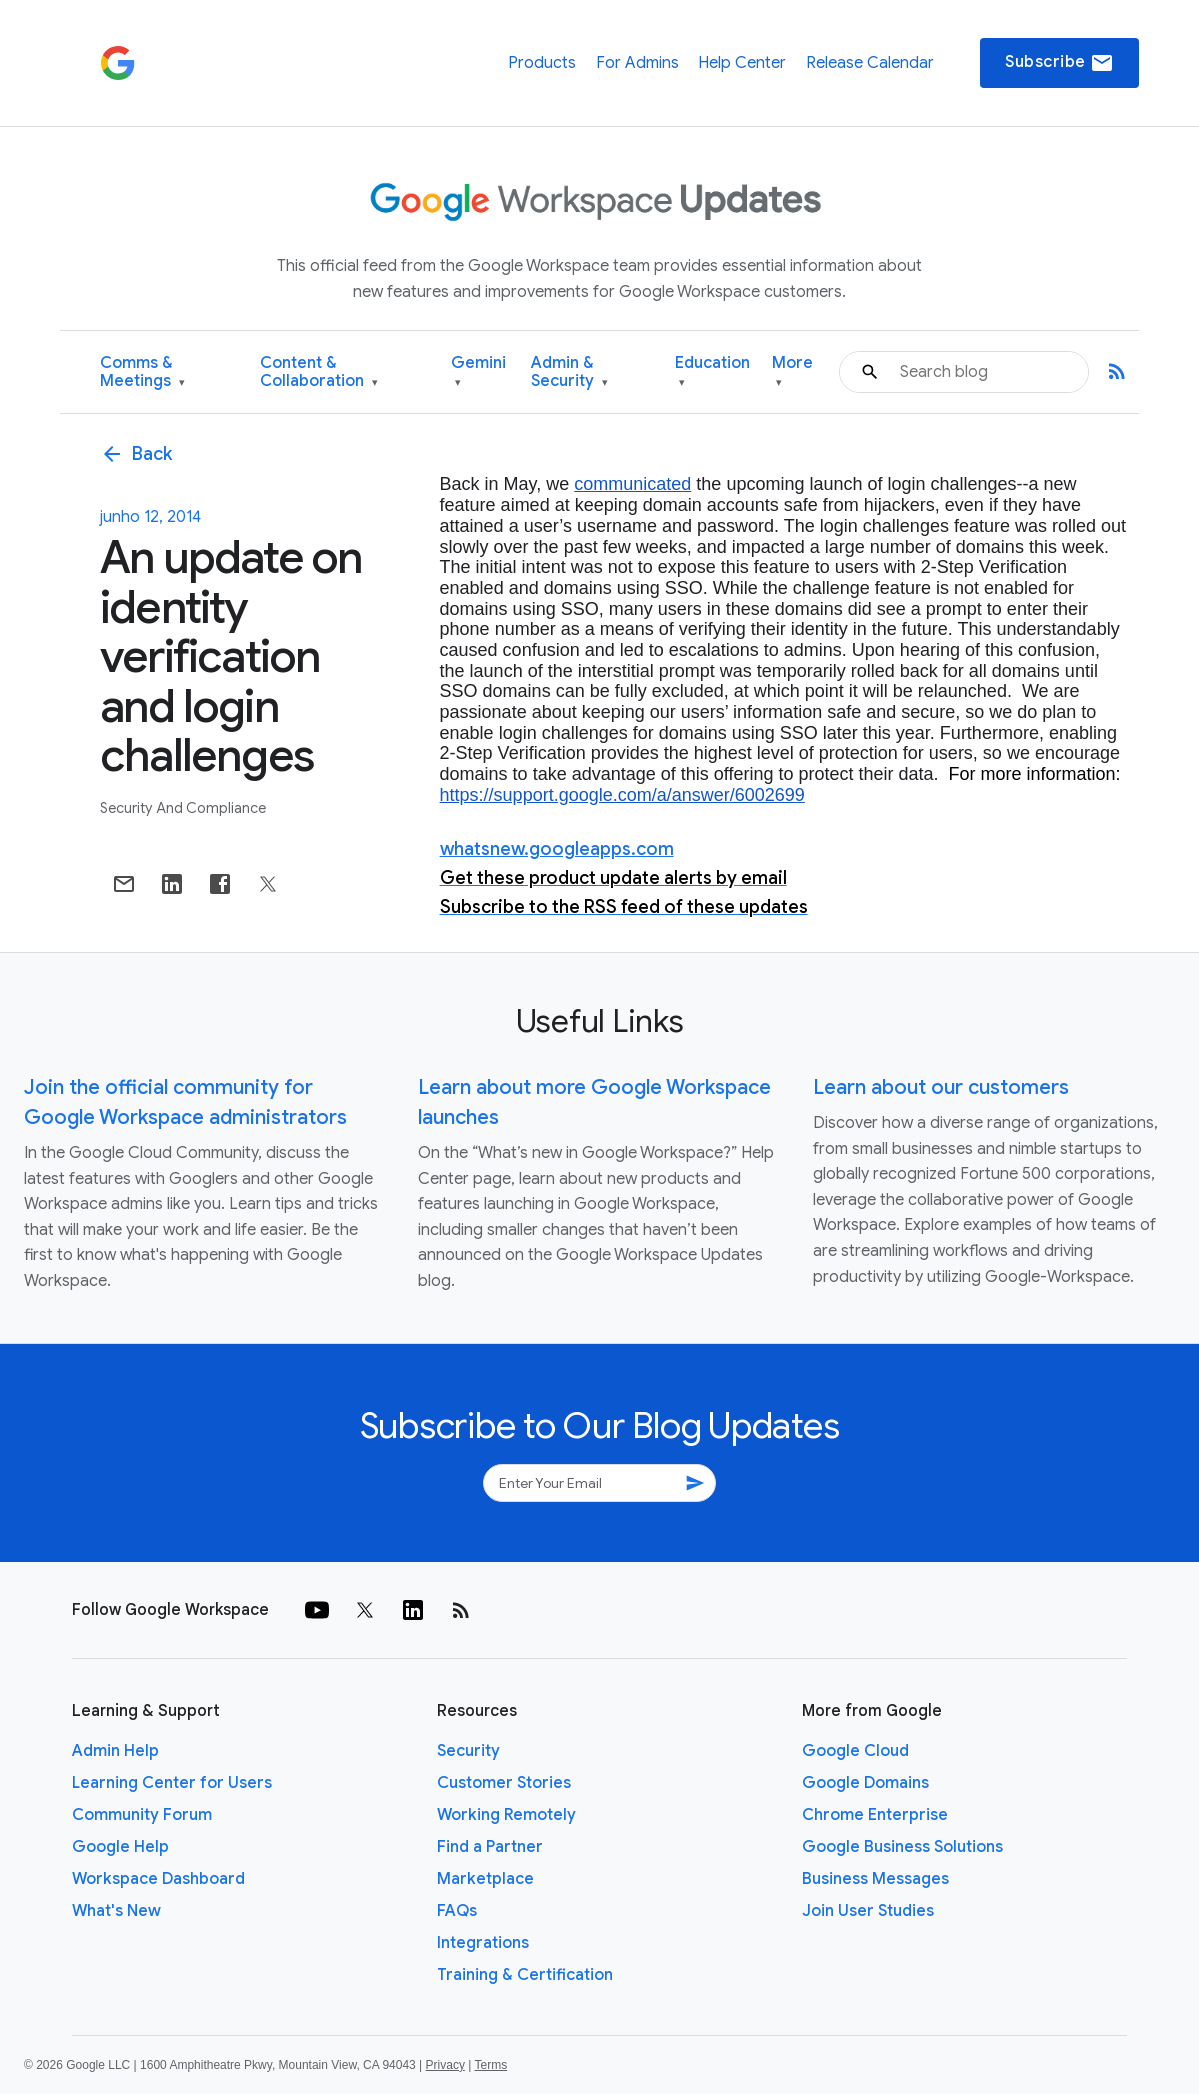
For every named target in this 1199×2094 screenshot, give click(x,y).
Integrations (483, 1943)
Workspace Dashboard (158, 1879)
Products (542, 63)
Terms (490, 2065)
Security (468, 1751)
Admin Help (115, 1751)
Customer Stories (504, 1783)
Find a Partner (490, 1847)
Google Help (120, 1847)
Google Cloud (855, 1751)
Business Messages (875, 1879)
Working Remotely (506, 1815)
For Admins (637, 63)
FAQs (457, 1911)
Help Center (742, 63)
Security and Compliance (183, 808)
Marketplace (485, 1879)
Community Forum (142, 1815)
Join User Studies (868, 1911)
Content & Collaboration (319, 372)
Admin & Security (569, 372)
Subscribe (1059, 63)
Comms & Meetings (142, 372)
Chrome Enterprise (875, 1815)
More (792, 372)
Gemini (478, 372)
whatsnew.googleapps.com (557, 849)
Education (712, 372)
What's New (116, 1911)
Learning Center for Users (172, 1783)
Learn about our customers (941, 1087)
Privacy (445, 2065)
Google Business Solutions (902, 1847)
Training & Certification (525, 1975)
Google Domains (865, 1783)
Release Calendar (870, 63)
